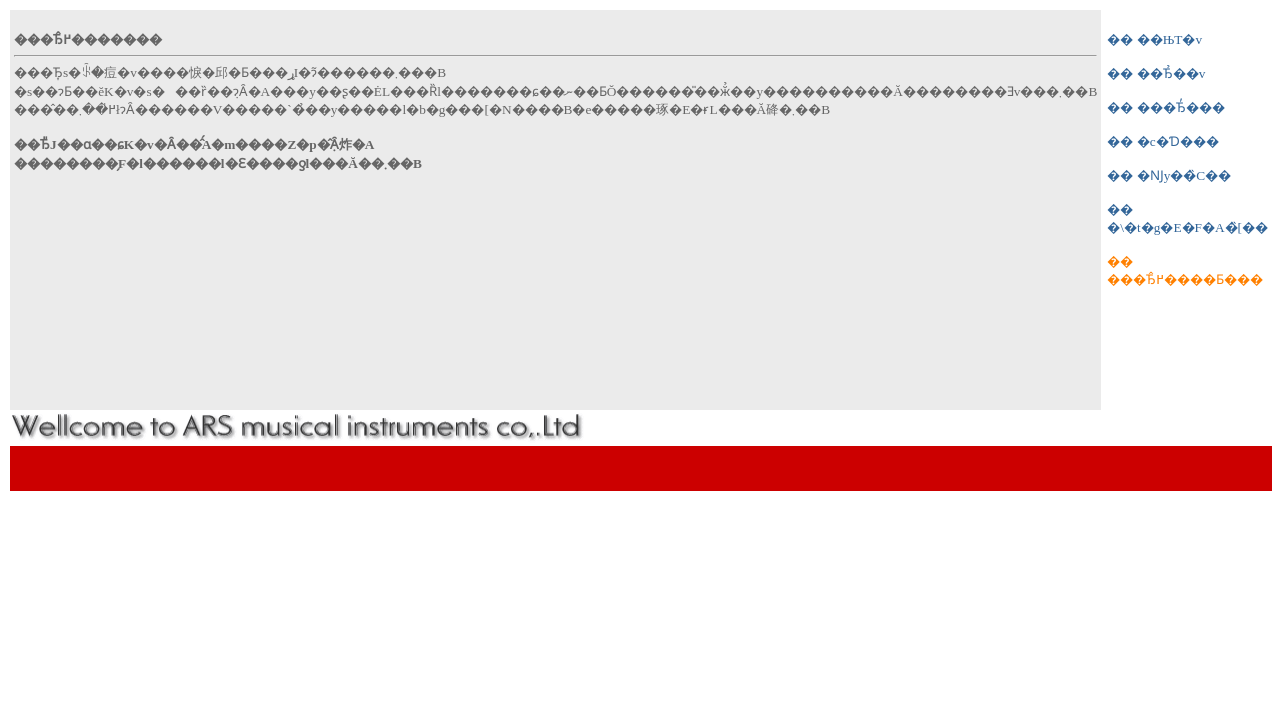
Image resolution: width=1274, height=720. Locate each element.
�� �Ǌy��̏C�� (1169, 175)
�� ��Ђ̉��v (1156, 73)
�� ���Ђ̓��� (1165, 107)
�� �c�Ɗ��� (1162, 141)
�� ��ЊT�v (1154, 39)
